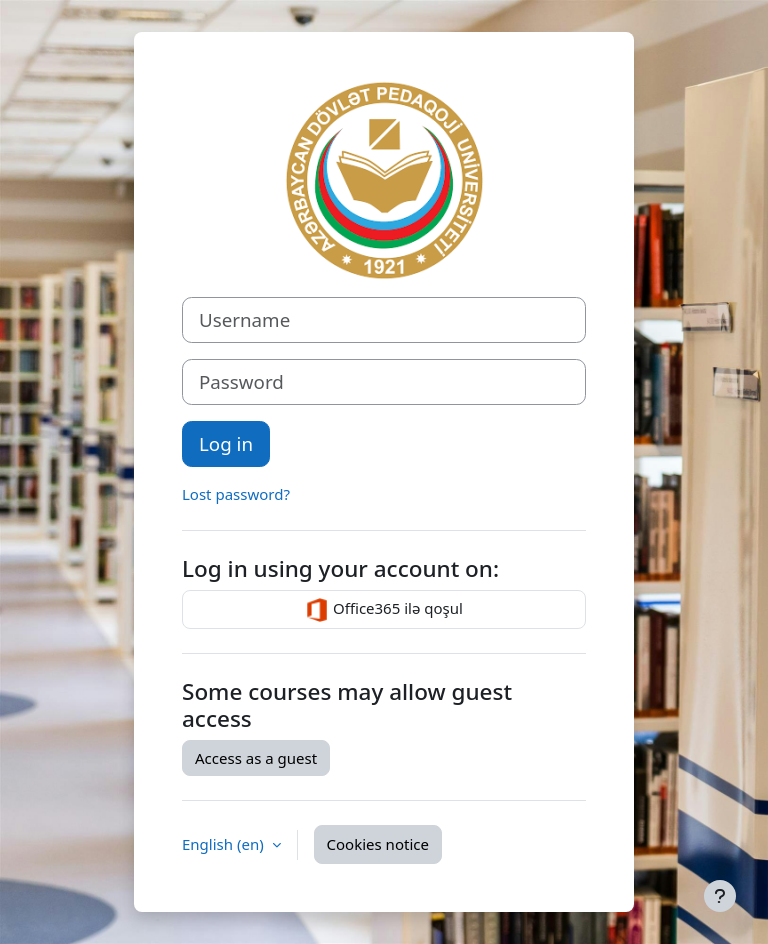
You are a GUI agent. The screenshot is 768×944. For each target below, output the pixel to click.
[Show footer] (720, 896)
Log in (226, 443)
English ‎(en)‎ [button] (225, 844)
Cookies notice (378, 844)
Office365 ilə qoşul (384, 610)
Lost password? (236, 494)
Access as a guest (256, 758)
